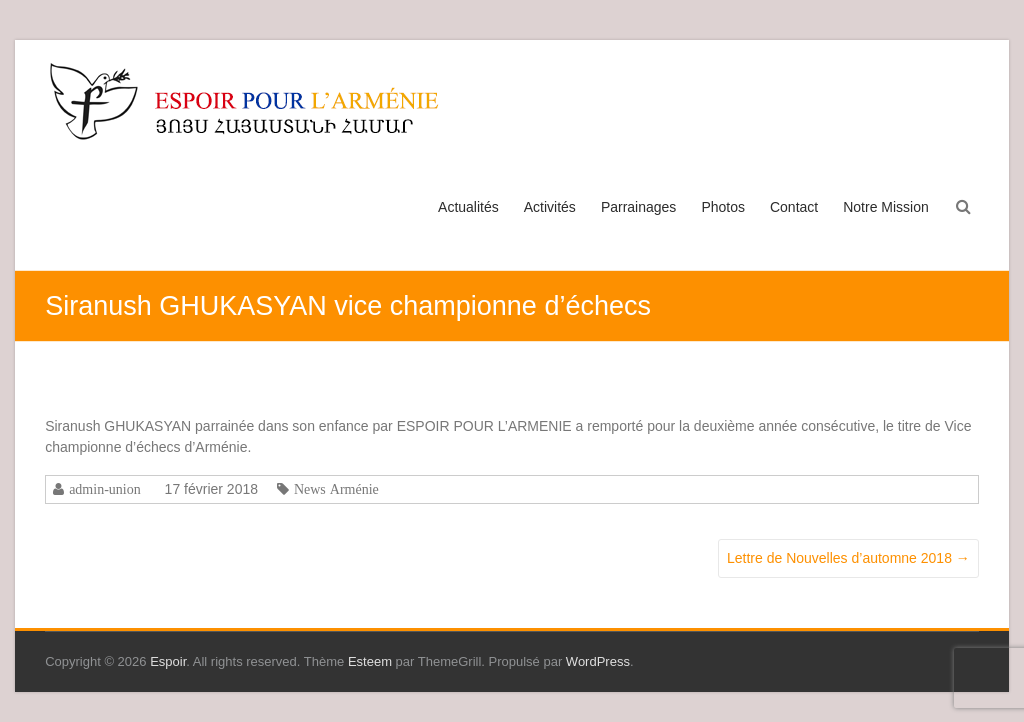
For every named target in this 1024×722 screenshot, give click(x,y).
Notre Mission (886, 207)
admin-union (105, 489)
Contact (794, 207)
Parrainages (639, 207)
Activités (550, 207)
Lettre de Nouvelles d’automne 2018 (848, 558)
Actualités (468, 207)
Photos (723, 207)
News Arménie (336, 489)
